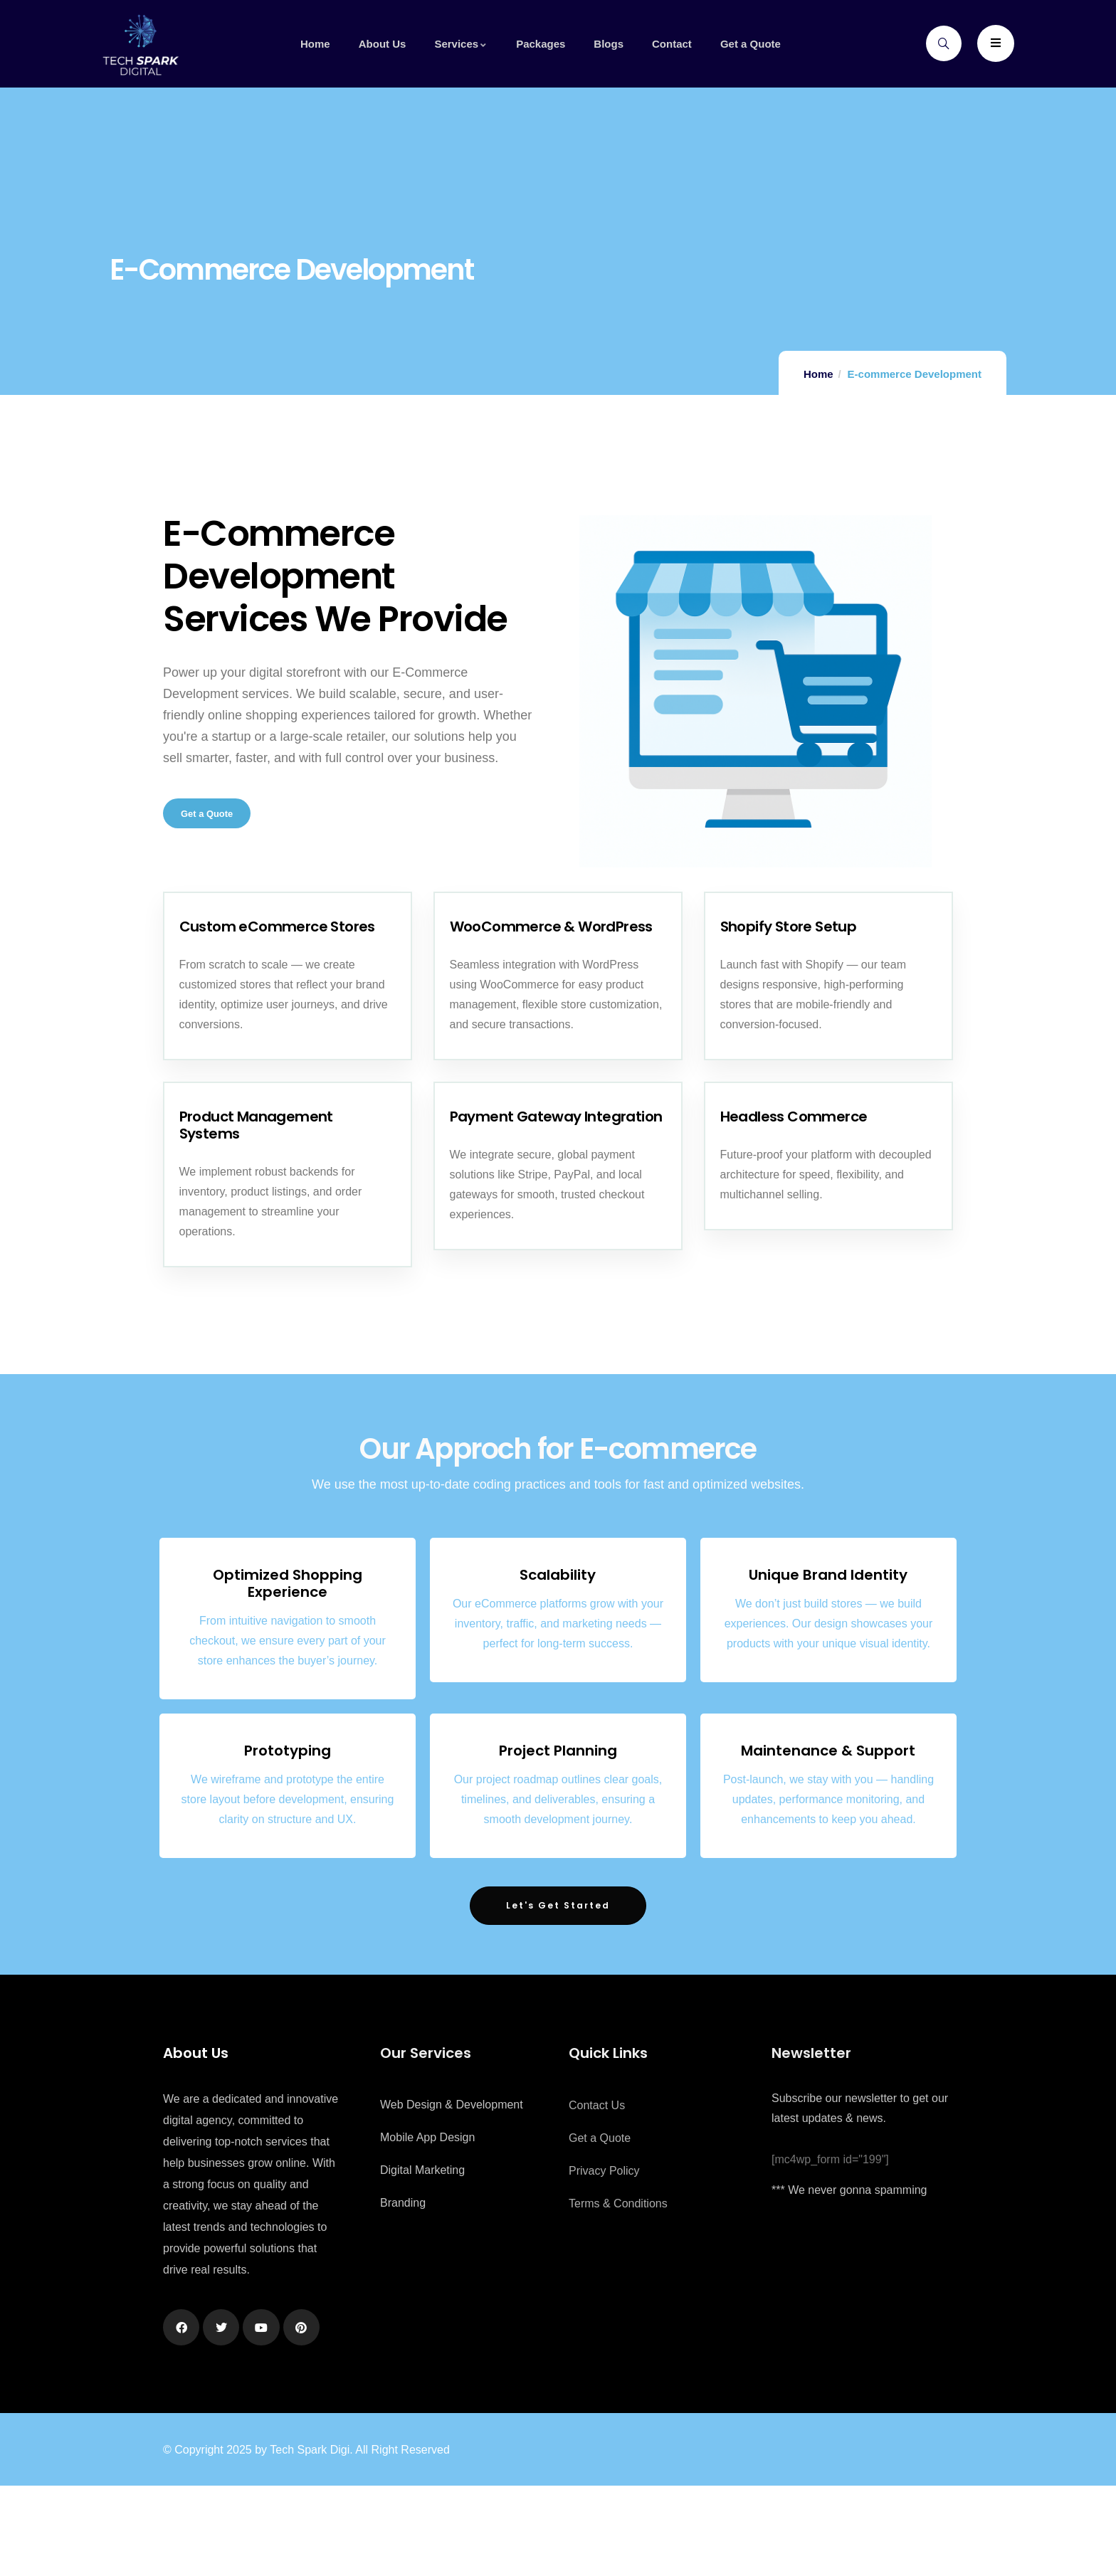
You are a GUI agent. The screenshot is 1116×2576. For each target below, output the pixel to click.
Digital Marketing (422, 2260)
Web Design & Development (451, 2195)
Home (818, 374)
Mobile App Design (427, 2228)
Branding (403, 2293)
